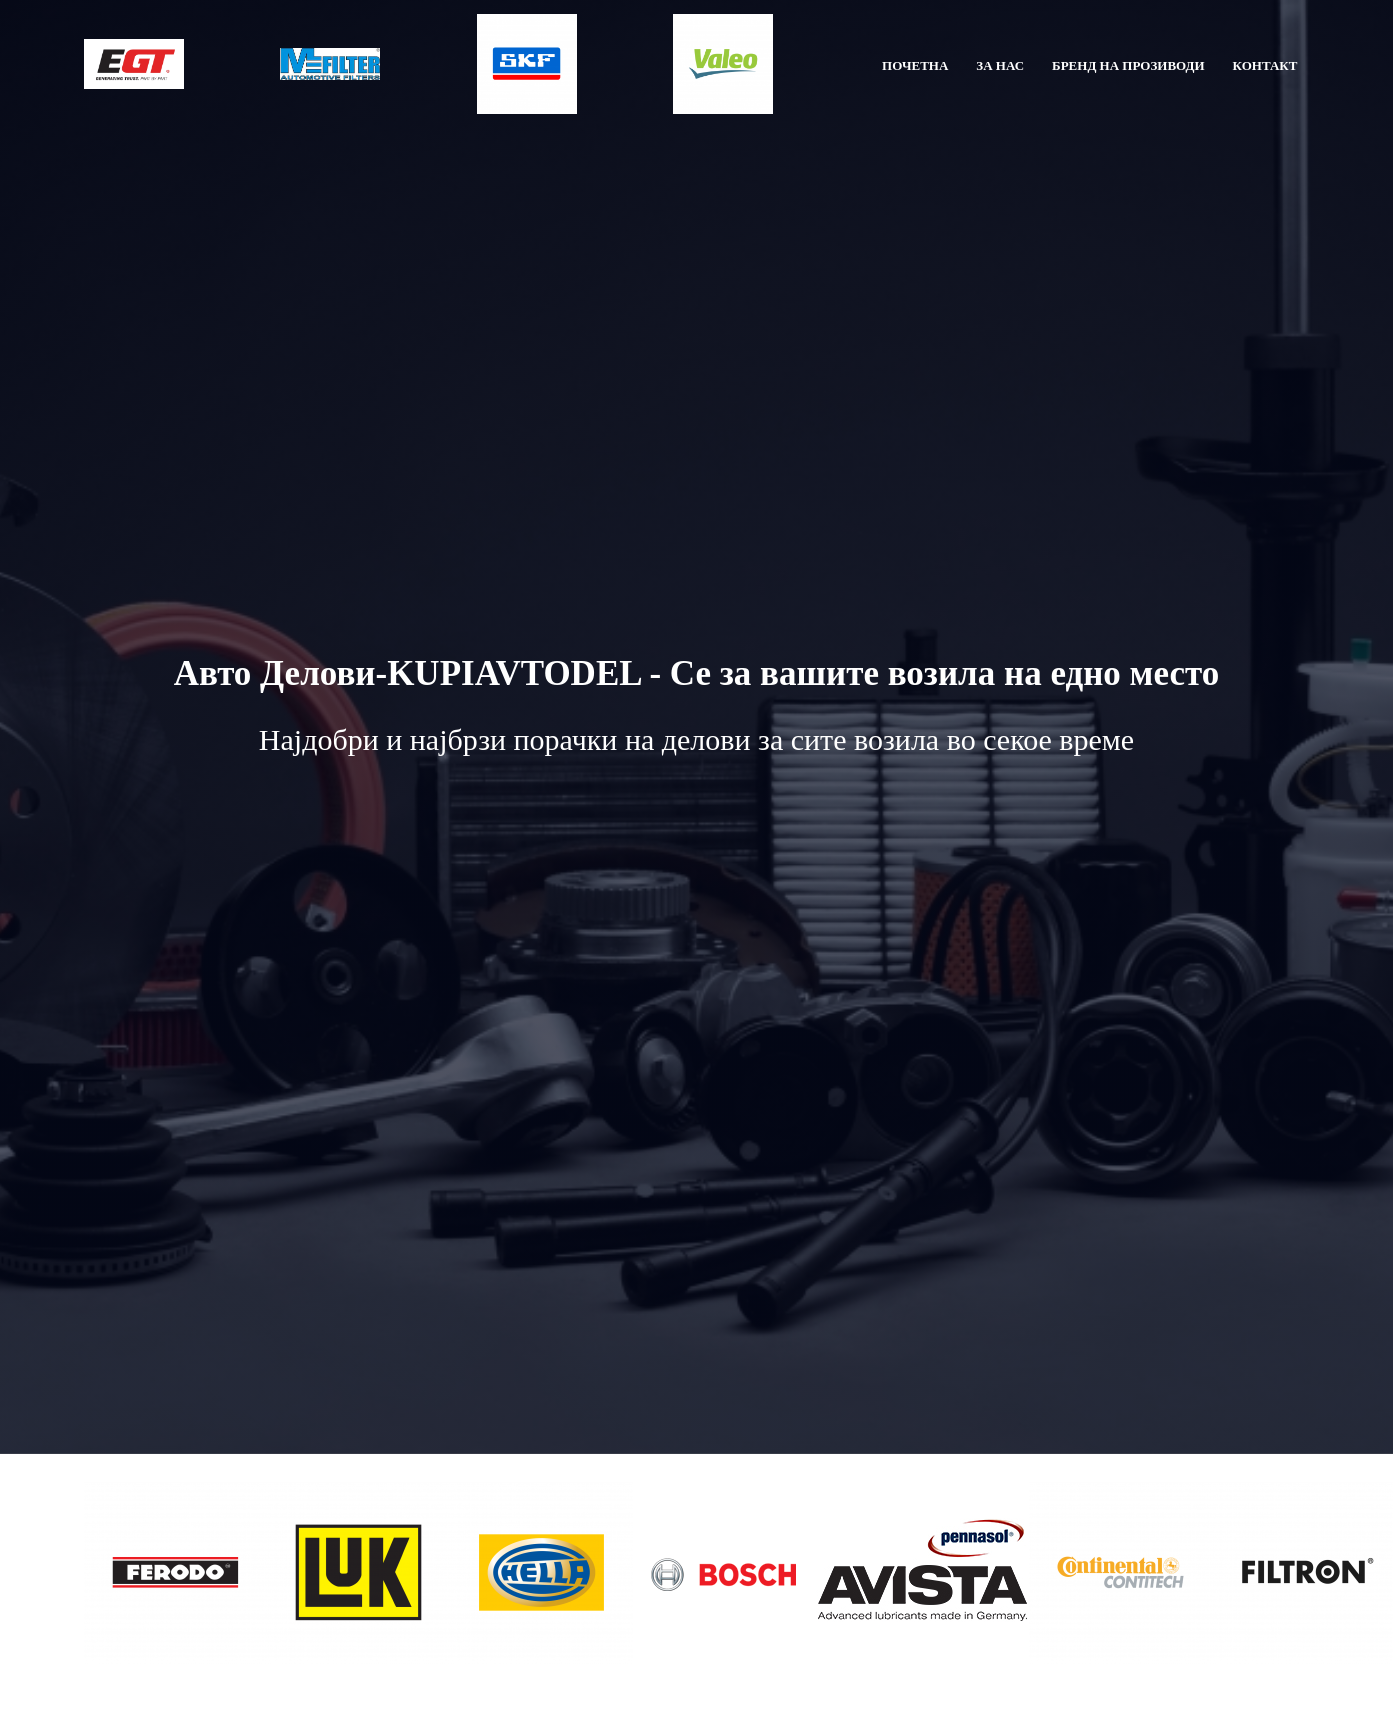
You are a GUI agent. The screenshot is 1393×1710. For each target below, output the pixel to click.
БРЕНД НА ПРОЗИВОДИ (1128, 65)
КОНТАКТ (1265, 65)
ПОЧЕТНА (915, 65)
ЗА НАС (1000, 65)
